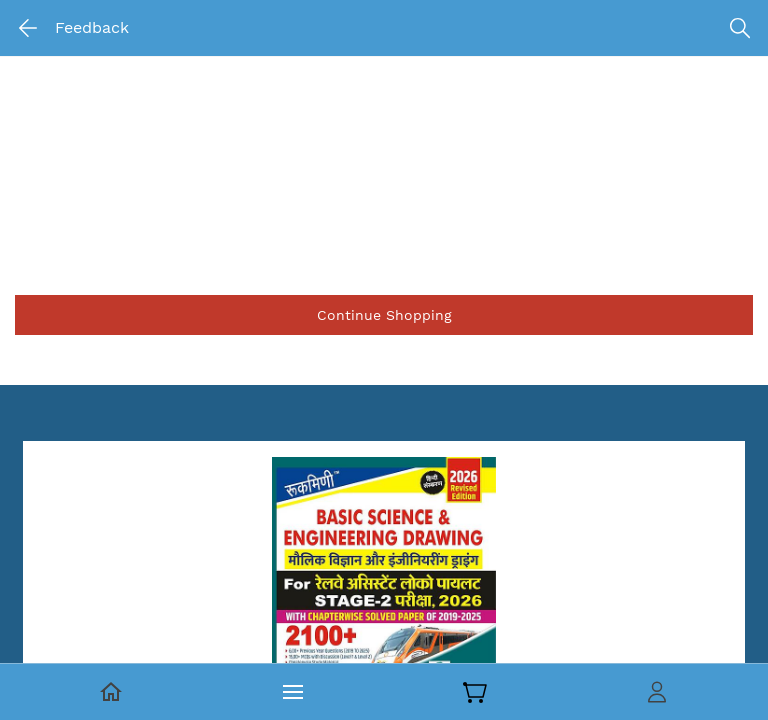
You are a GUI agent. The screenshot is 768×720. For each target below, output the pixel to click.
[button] (384, 315)
